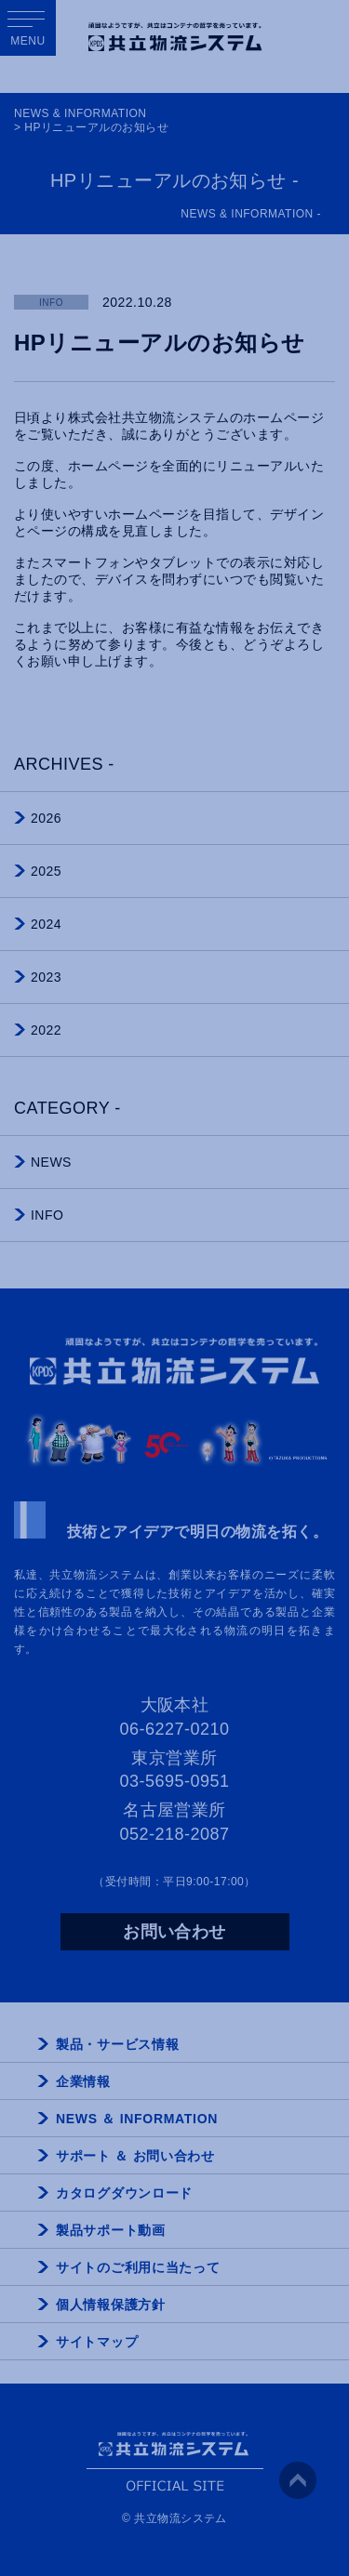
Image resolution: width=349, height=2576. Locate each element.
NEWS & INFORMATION (80, 113)
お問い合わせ (174, 1931)
